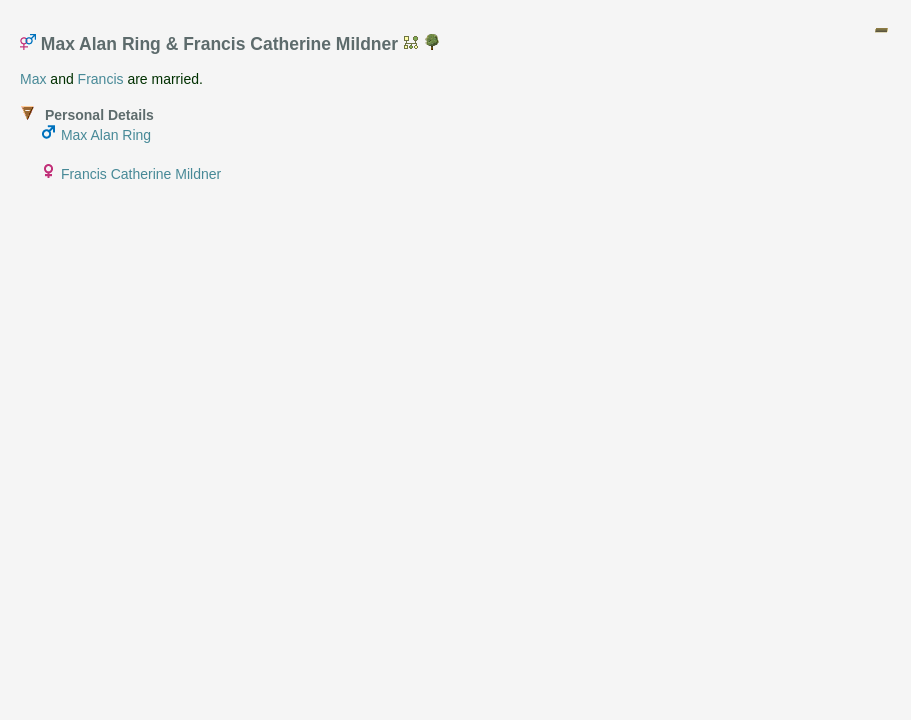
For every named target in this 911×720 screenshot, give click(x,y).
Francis (101, 79)
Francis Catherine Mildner (141, 174)
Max (33, 79)
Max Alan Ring (106, 135)
